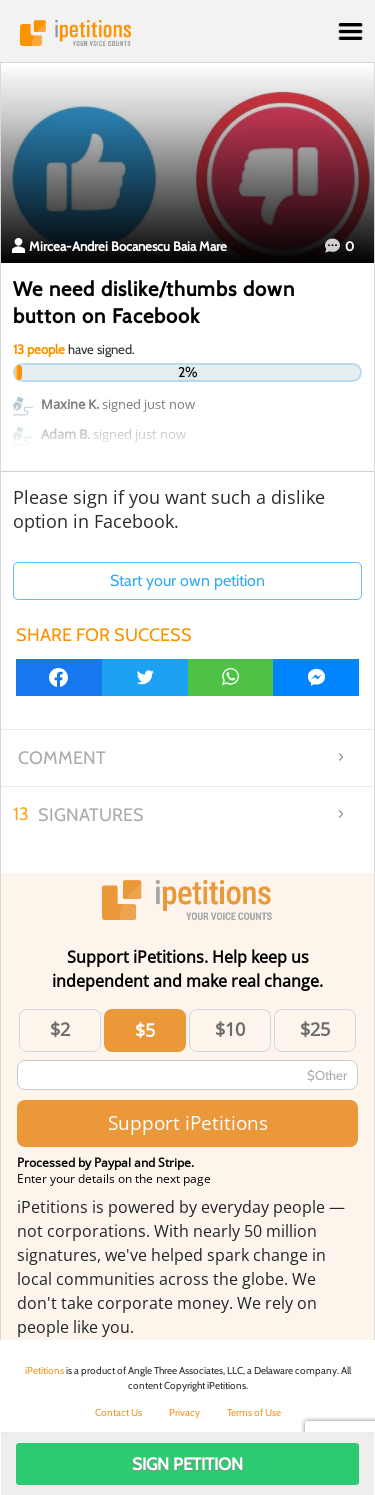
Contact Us (118, 1412)
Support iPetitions (188, 1122)
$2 (60, 1029)
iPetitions (187, 33)
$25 (315, 1029)
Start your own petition (187, 580)
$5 (145, 1030)
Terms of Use (254, 1412)
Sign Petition (187, 1464)
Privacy (184, 1412)
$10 (230, 1029)
